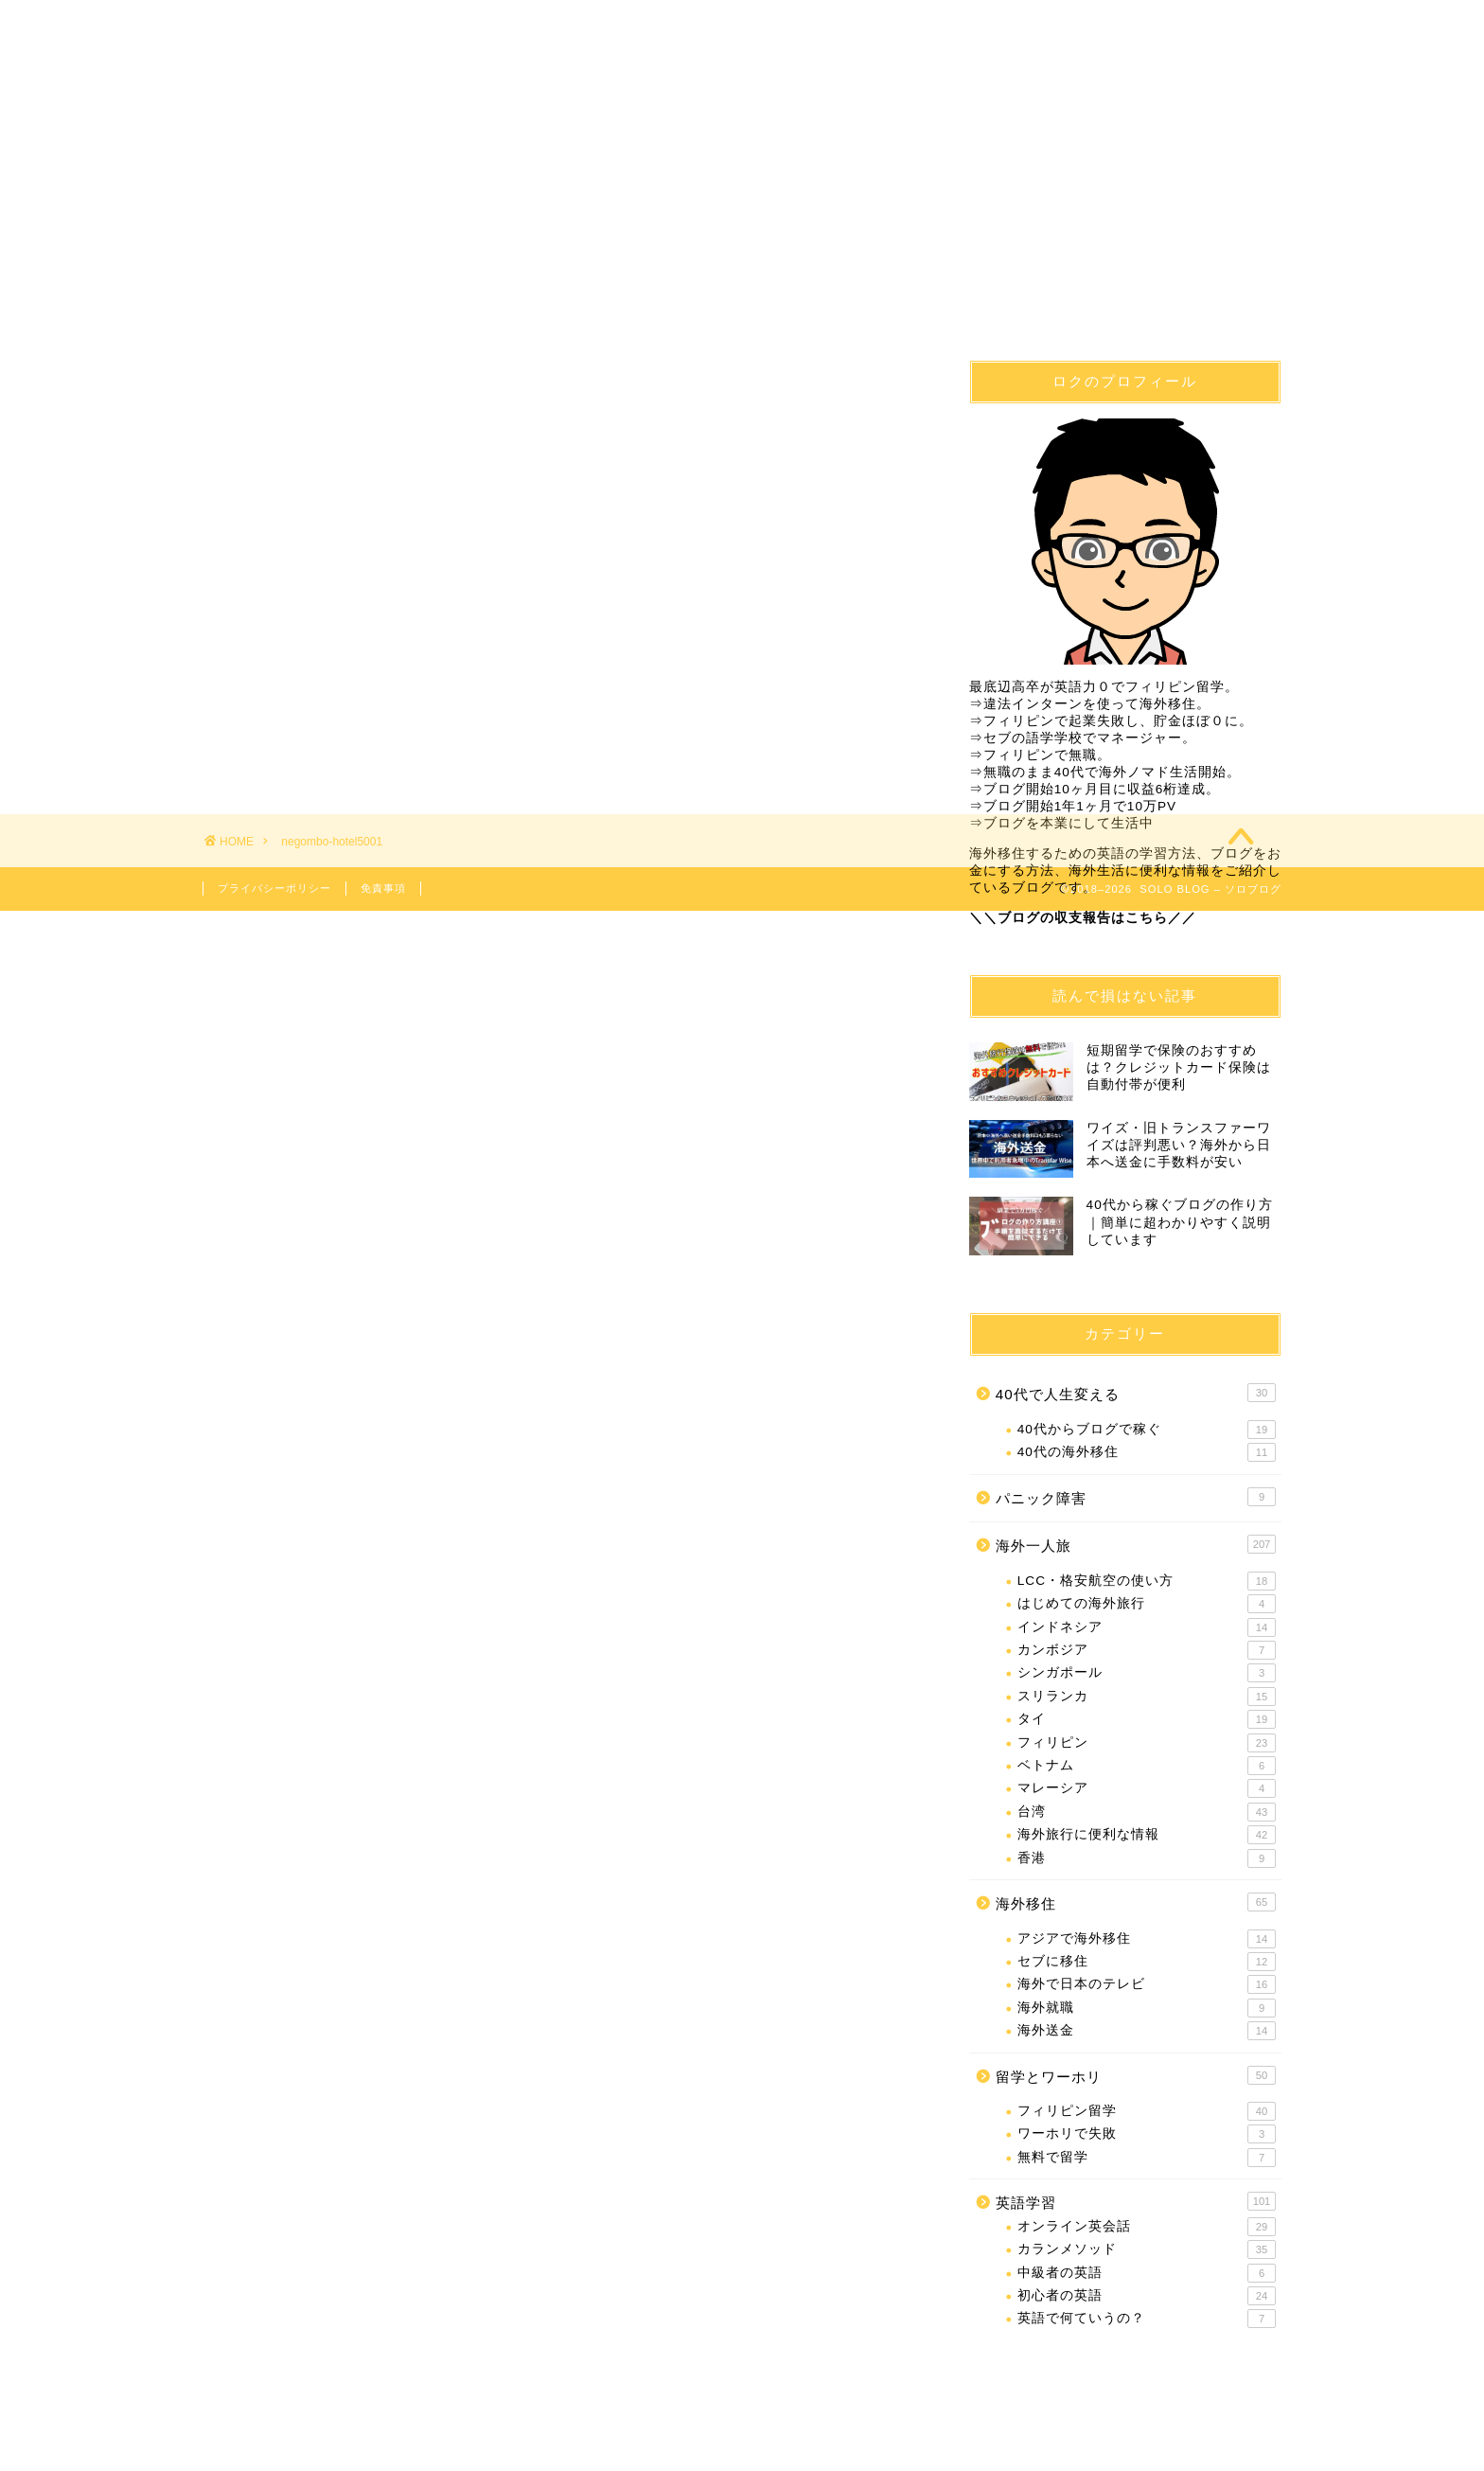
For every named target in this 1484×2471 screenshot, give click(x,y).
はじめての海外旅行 (1146, 1603)
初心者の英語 (1146, 2295)
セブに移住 (1146, 1961)
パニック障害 (1136, 1496)
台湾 (1146, 1812)
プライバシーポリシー (274, 888)
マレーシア (1146, 1789)
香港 (1146, 1858)
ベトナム (1146, 1765)
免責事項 (383, 888)
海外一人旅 (1013, 83)
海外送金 (1146, 2030)
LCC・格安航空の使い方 (1146, 1581)
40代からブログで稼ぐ (1146, 1429)
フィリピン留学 (653, 83)
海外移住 (473, 83)
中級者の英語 (1146, 2273)
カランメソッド (1146, 2249)
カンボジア (1146, 1650)
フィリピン (1146, 1742)
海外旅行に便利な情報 (1146, 1834)
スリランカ (1146, 1696)
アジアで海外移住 (1146, 1938)
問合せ (1192, 83)
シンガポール (1146, 1673)
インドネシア (1146, 1627)
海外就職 (1146, 2008)
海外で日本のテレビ (1146, 1984)
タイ (1146, 1719)
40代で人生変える (294, 83)
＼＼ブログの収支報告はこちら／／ (1082, 918)
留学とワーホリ (1136, 2075)
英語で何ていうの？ (1146, 2319)
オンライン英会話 (1146, 2226)
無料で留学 (1146, 2157)
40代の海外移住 (1146, 1452)
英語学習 (833, 83)
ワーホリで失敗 (1146, 2134)
